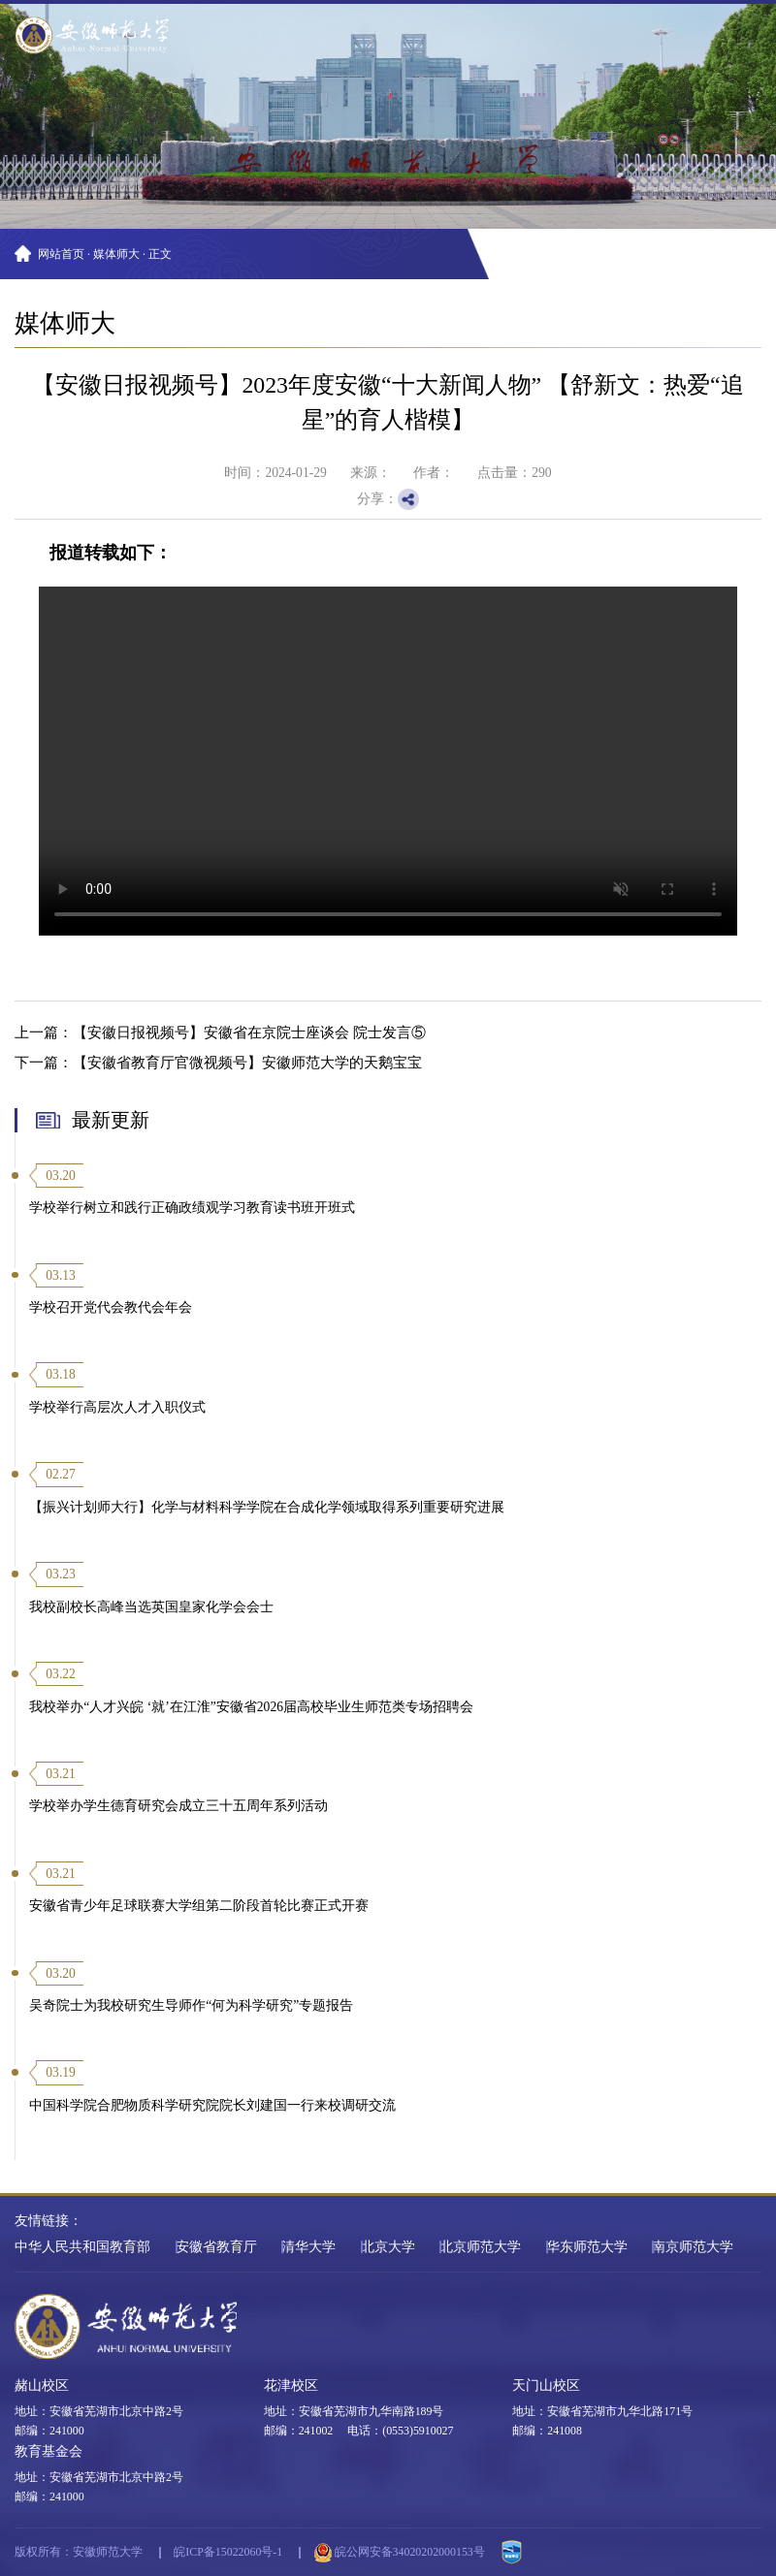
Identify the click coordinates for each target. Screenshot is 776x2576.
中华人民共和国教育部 (82, 2247)
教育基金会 (48, 2451)
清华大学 (308, 2247)
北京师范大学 (480, 2247)
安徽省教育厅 (216, 2247)
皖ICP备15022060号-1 (228, 2552)
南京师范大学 (692, 2247)
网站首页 (61, 254)
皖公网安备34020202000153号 (399, 2552)
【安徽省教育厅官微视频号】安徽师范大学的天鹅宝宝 (247, 1062)
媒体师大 (116, 254)
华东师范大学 (587, 2247)
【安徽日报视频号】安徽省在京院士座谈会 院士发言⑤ (249, 1032)
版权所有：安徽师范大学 (79, 2552)
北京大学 (388, 2247)
